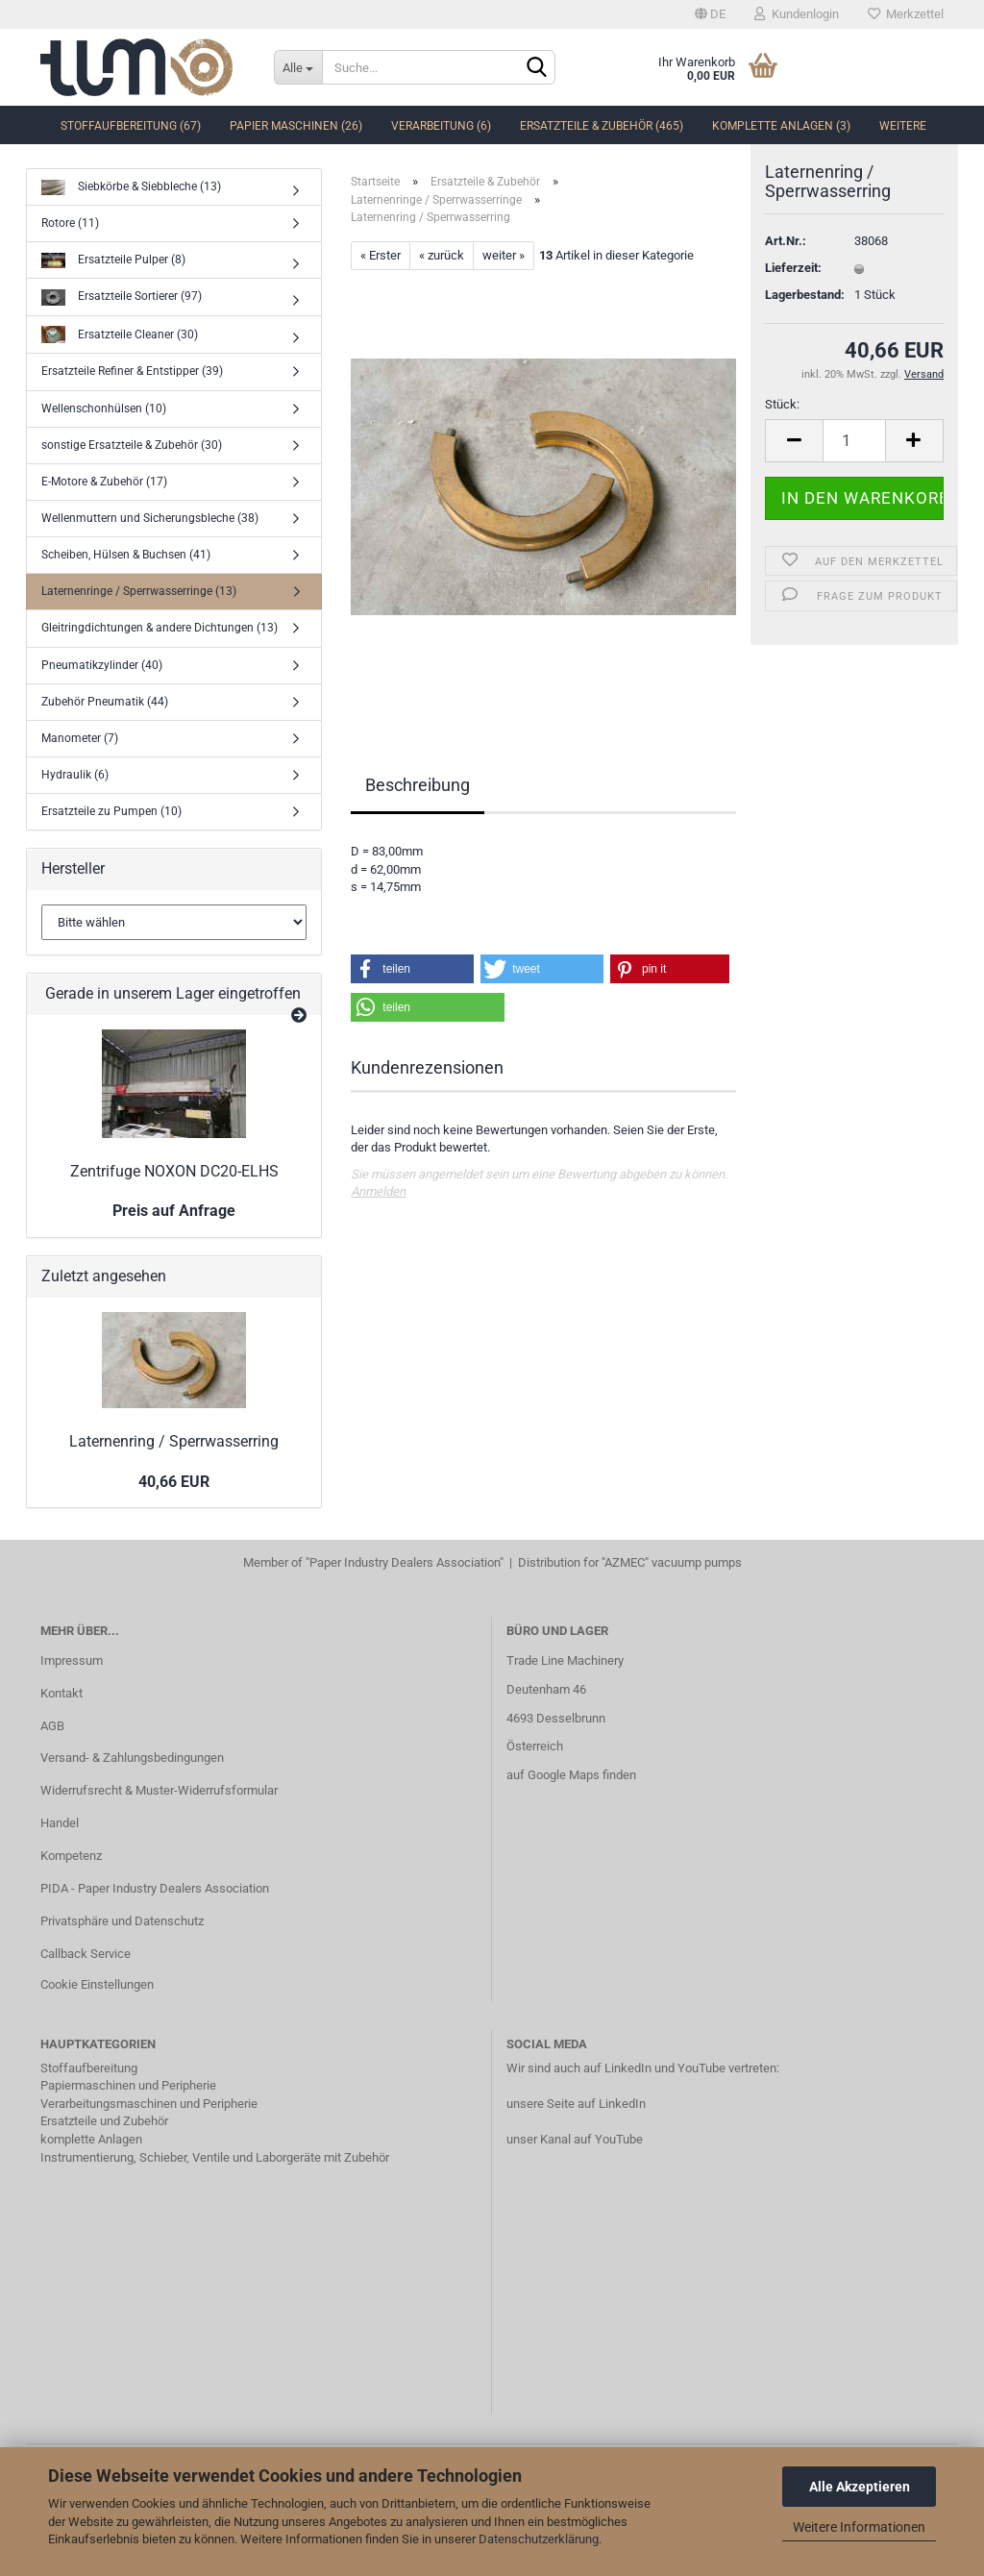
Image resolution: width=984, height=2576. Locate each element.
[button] (412, 968)
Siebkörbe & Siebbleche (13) (131, 188)
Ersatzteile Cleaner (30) (119, 335)
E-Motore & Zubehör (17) (104, 481)
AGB (52, 1726)
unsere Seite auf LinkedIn (576, 2103)
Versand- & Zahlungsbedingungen (132, 1757)
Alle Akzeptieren (859, 2486)
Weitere (902, 126)
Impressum (71, 1660)
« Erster (380, 255)
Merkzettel (906, 14)
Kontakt (61, 1693)
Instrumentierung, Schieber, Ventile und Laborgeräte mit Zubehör (214, 2157)
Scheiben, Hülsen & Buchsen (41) (125, 554)
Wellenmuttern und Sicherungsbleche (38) (149, 518)
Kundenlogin (796, 14)
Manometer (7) (79, 738)
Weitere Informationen (859, 2527)
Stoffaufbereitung (88, 2068)
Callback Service (85, 1953)
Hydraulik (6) (75, 774)
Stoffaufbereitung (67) (131, 126)
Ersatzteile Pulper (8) (113, 261)
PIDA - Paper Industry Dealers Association (154, 1888)
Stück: (782, 438)
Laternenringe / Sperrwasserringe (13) (138, 591)
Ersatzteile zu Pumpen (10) (111, 811)
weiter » (503, 255)
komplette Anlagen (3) (781, 126)
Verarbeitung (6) (441, 126)
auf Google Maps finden (571, 1775)
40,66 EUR (173, 1482)
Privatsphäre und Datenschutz (122, 1921)
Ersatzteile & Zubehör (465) (601, 126)
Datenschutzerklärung (539, 2539)
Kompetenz (71, 1855)
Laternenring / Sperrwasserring (174, 1441)
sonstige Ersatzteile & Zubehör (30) (131, 445)
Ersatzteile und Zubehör (104, 2121)
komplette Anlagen (91, 2139)
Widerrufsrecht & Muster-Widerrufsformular (159, 1790)
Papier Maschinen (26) (296, 126)
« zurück (441, 255)
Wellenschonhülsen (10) (103, 408)
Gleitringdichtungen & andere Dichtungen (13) (159, 627)
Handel (59, 1823)
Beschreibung (417, 785)
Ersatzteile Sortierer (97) (121, 297)
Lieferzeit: (793, 301)
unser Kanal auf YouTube (574, 2139)
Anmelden (378, 1191)
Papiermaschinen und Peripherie (128, 2085)
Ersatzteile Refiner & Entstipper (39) (132, 371)
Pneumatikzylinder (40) (101, 665)
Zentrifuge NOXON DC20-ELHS (174, 1171)
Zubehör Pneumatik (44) (104, 701)
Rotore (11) (70, 223)
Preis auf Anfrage (173, 1210)
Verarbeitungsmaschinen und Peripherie (149, 2103)
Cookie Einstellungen (97, 1984)
